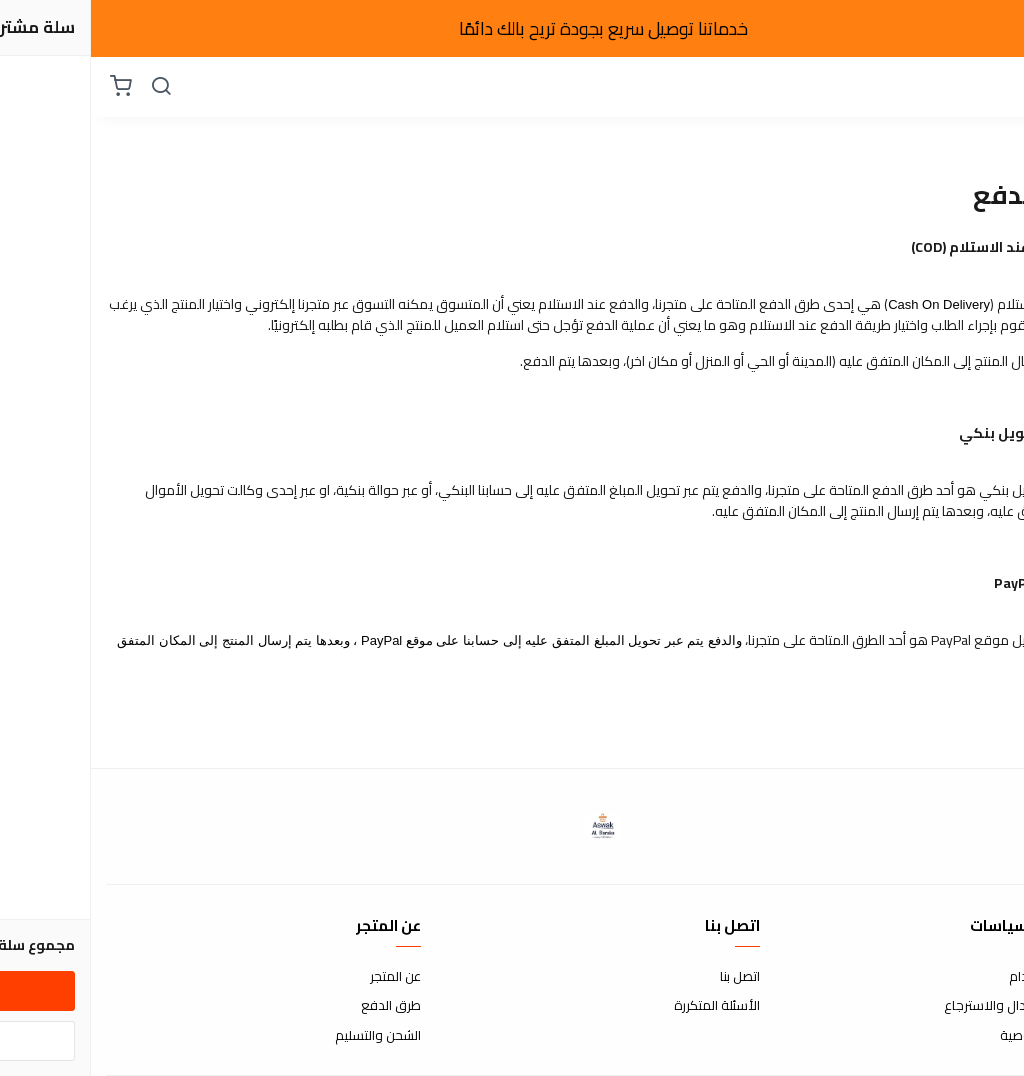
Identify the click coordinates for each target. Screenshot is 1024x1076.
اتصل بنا (649, 977)
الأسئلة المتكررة (626, 1006)
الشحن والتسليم (287, 1036)
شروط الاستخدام (963, 977)
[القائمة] (994, 87)
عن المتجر (304, 977)
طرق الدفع (300, 1006)
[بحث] (70, 87)
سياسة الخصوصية (959, 1036)
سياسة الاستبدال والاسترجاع (931, 1006)
